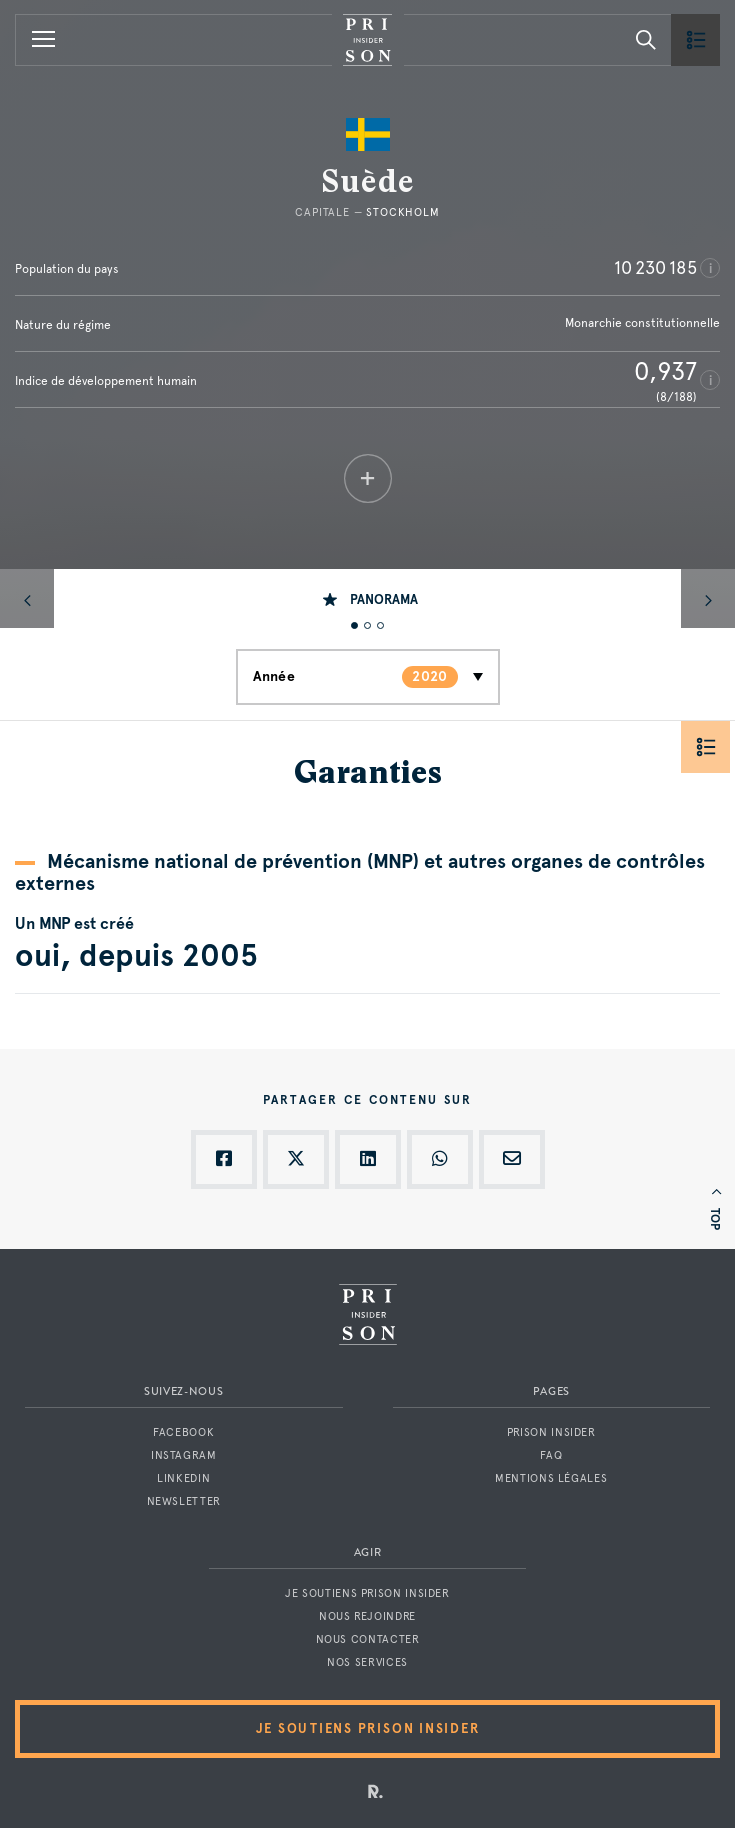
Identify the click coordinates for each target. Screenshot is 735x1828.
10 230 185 (655, 267)
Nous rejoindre (367, 1616)
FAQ (551, 1455)
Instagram (184, 1455)
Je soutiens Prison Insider (367, 1593)
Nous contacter (368, 1639)
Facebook (183, 1432)
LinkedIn (183, 1478)
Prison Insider (551, 1432)
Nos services (367, 1662)
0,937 (665, 371)
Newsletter (184, 1501)
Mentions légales (551, 1478)
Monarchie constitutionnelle (642, 323)
